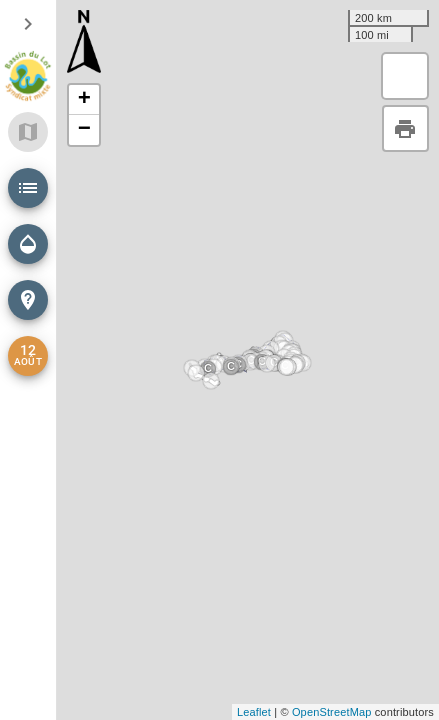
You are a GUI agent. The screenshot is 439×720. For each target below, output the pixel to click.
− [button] (84, 130)
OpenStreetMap (332, 712)
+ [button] (84, 100)
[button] (28, 188)
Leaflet (254, 712)
